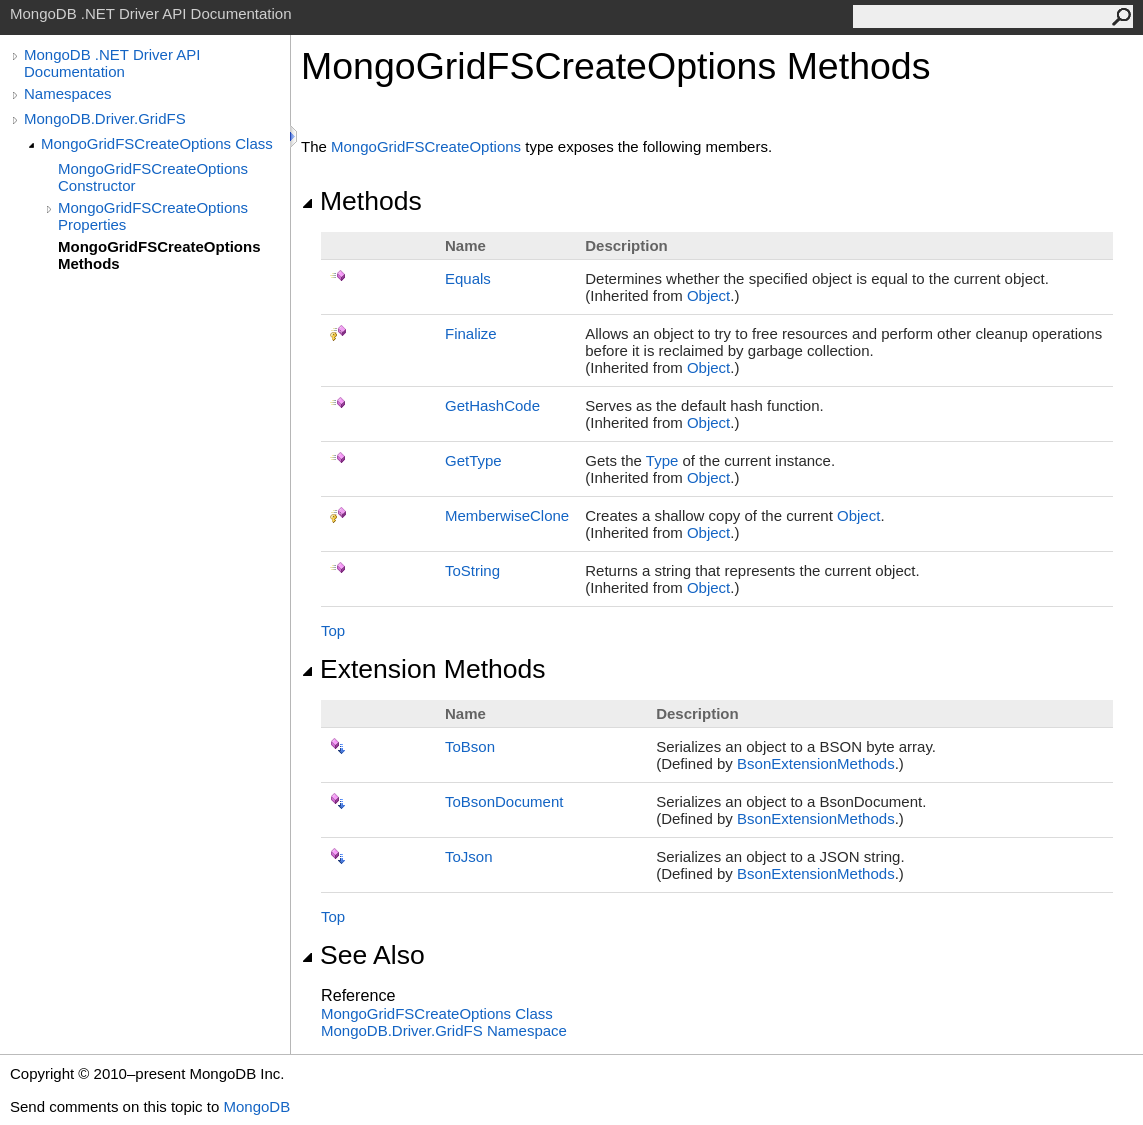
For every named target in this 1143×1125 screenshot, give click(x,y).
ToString (472, 570)
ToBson (470, 746)
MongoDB (256, 1106)
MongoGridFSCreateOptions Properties (153, 216)
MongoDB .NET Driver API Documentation (112, 63)
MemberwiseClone (507, 515)
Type (662, 460)
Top (333, 630)
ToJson (469, 856)
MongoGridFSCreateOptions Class (157, 143)
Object (708, 295)
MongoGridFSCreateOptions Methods (159, 255)
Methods (361, 201)
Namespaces (68, 93)
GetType (473, 460)
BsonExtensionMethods (816, 763)
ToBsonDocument (504, 801)
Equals (468, 278)
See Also (363, 955)
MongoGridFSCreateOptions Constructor (153, 177)
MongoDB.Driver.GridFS (105, 118)
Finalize (471, 333)
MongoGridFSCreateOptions (426, 146)
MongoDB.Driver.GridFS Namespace (444, 1030)
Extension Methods (423, 669)
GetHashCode (492, 405)
